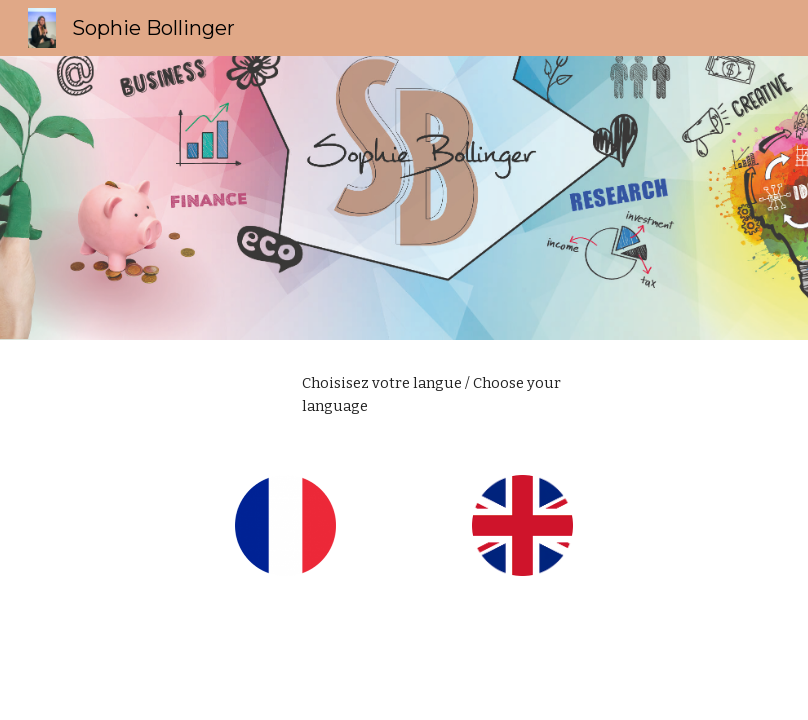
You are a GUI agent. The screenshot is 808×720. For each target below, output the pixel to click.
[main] (433, 395)
